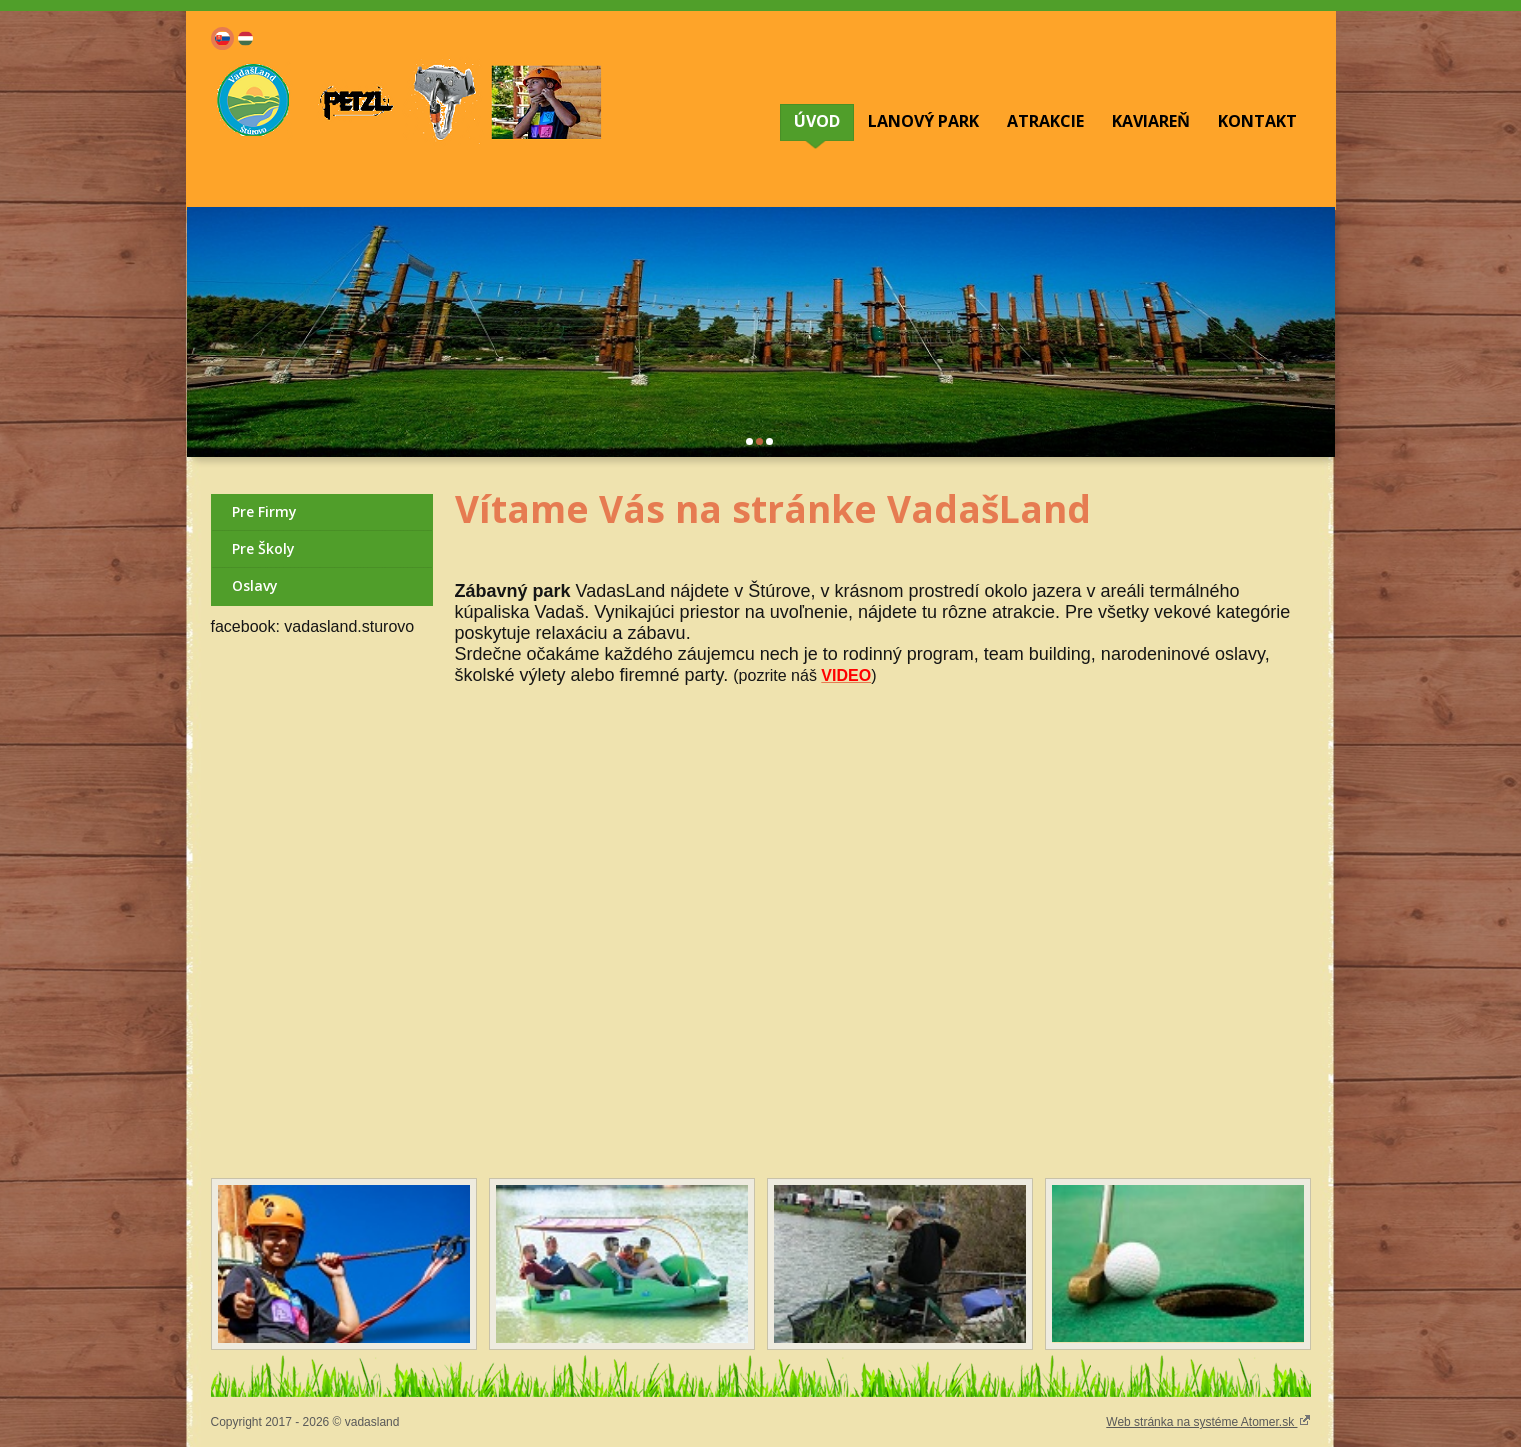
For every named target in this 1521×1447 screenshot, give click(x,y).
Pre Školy (263, 548)
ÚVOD (817, 121)
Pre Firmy (264, 511)
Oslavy (255, 585)
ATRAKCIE (1045, 121)
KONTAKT (1257, 121)
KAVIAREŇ (1151, 121)
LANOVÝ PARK (923, 121)
